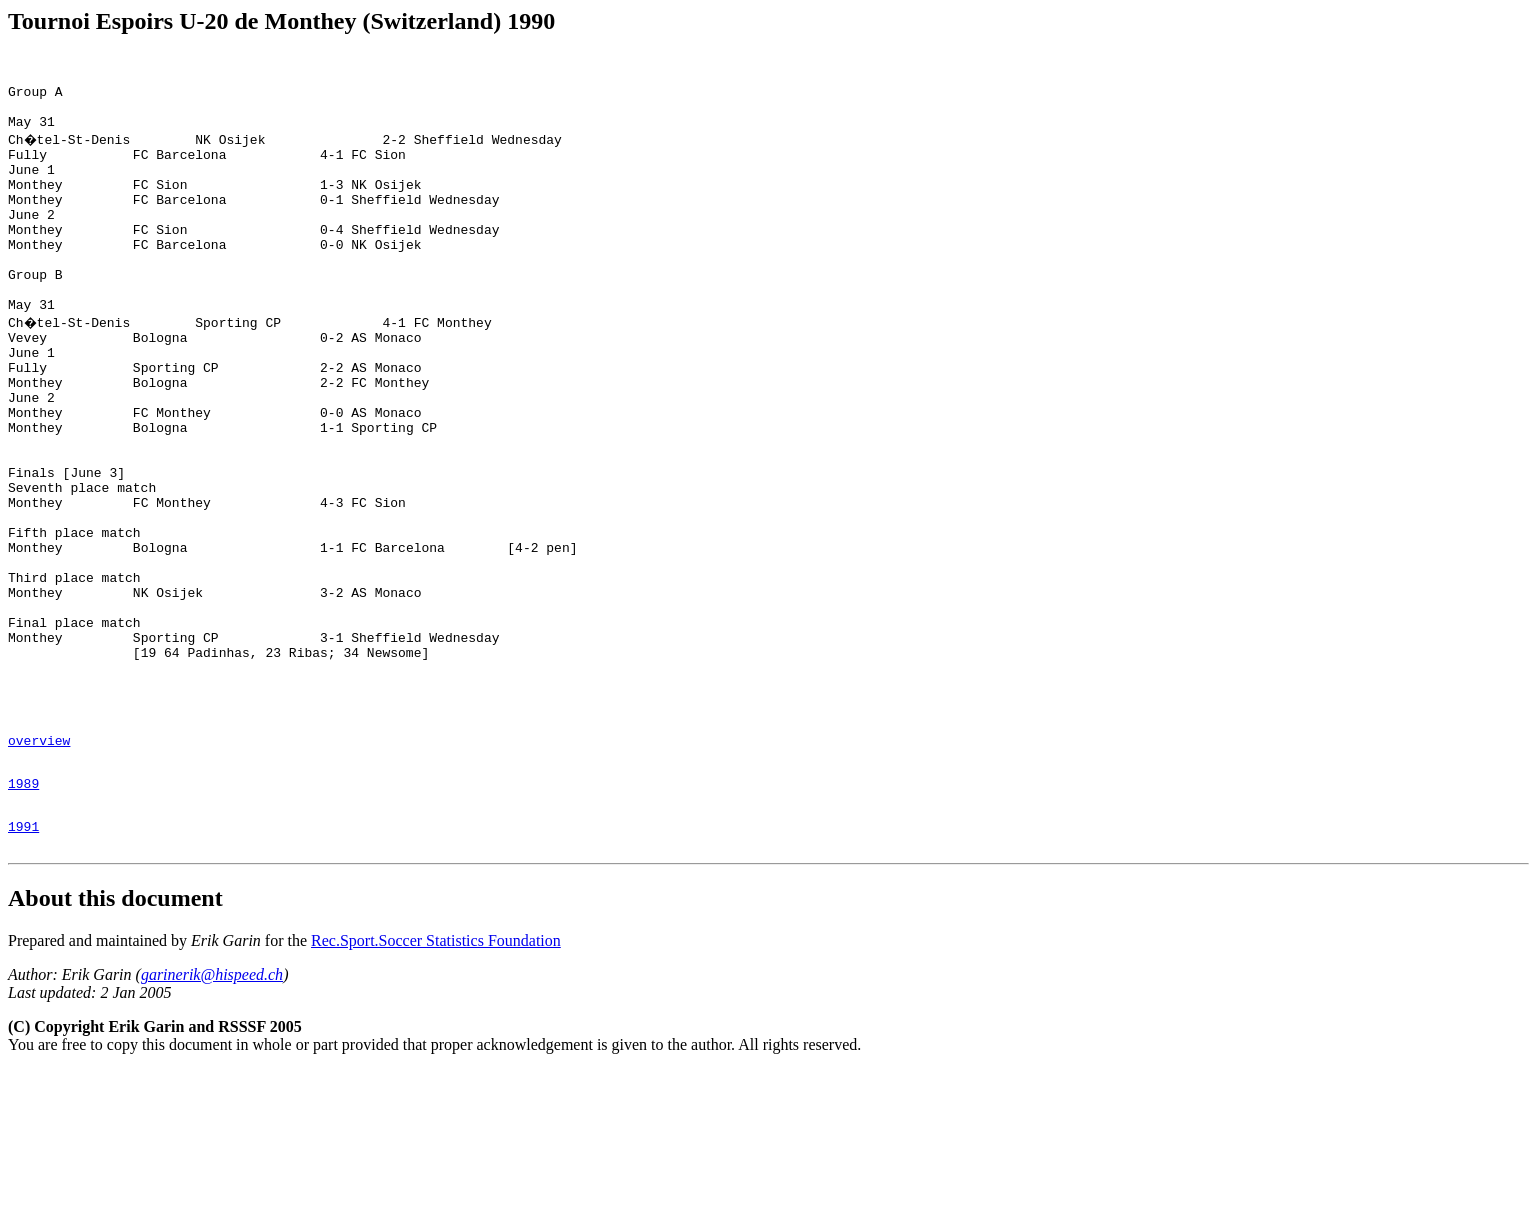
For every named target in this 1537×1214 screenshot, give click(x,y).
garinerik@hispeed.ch (212, 1118)
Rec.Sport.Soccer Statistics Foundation (436, 1084)
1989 (23, 918)
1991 (23, 967)
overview (39, 869)
